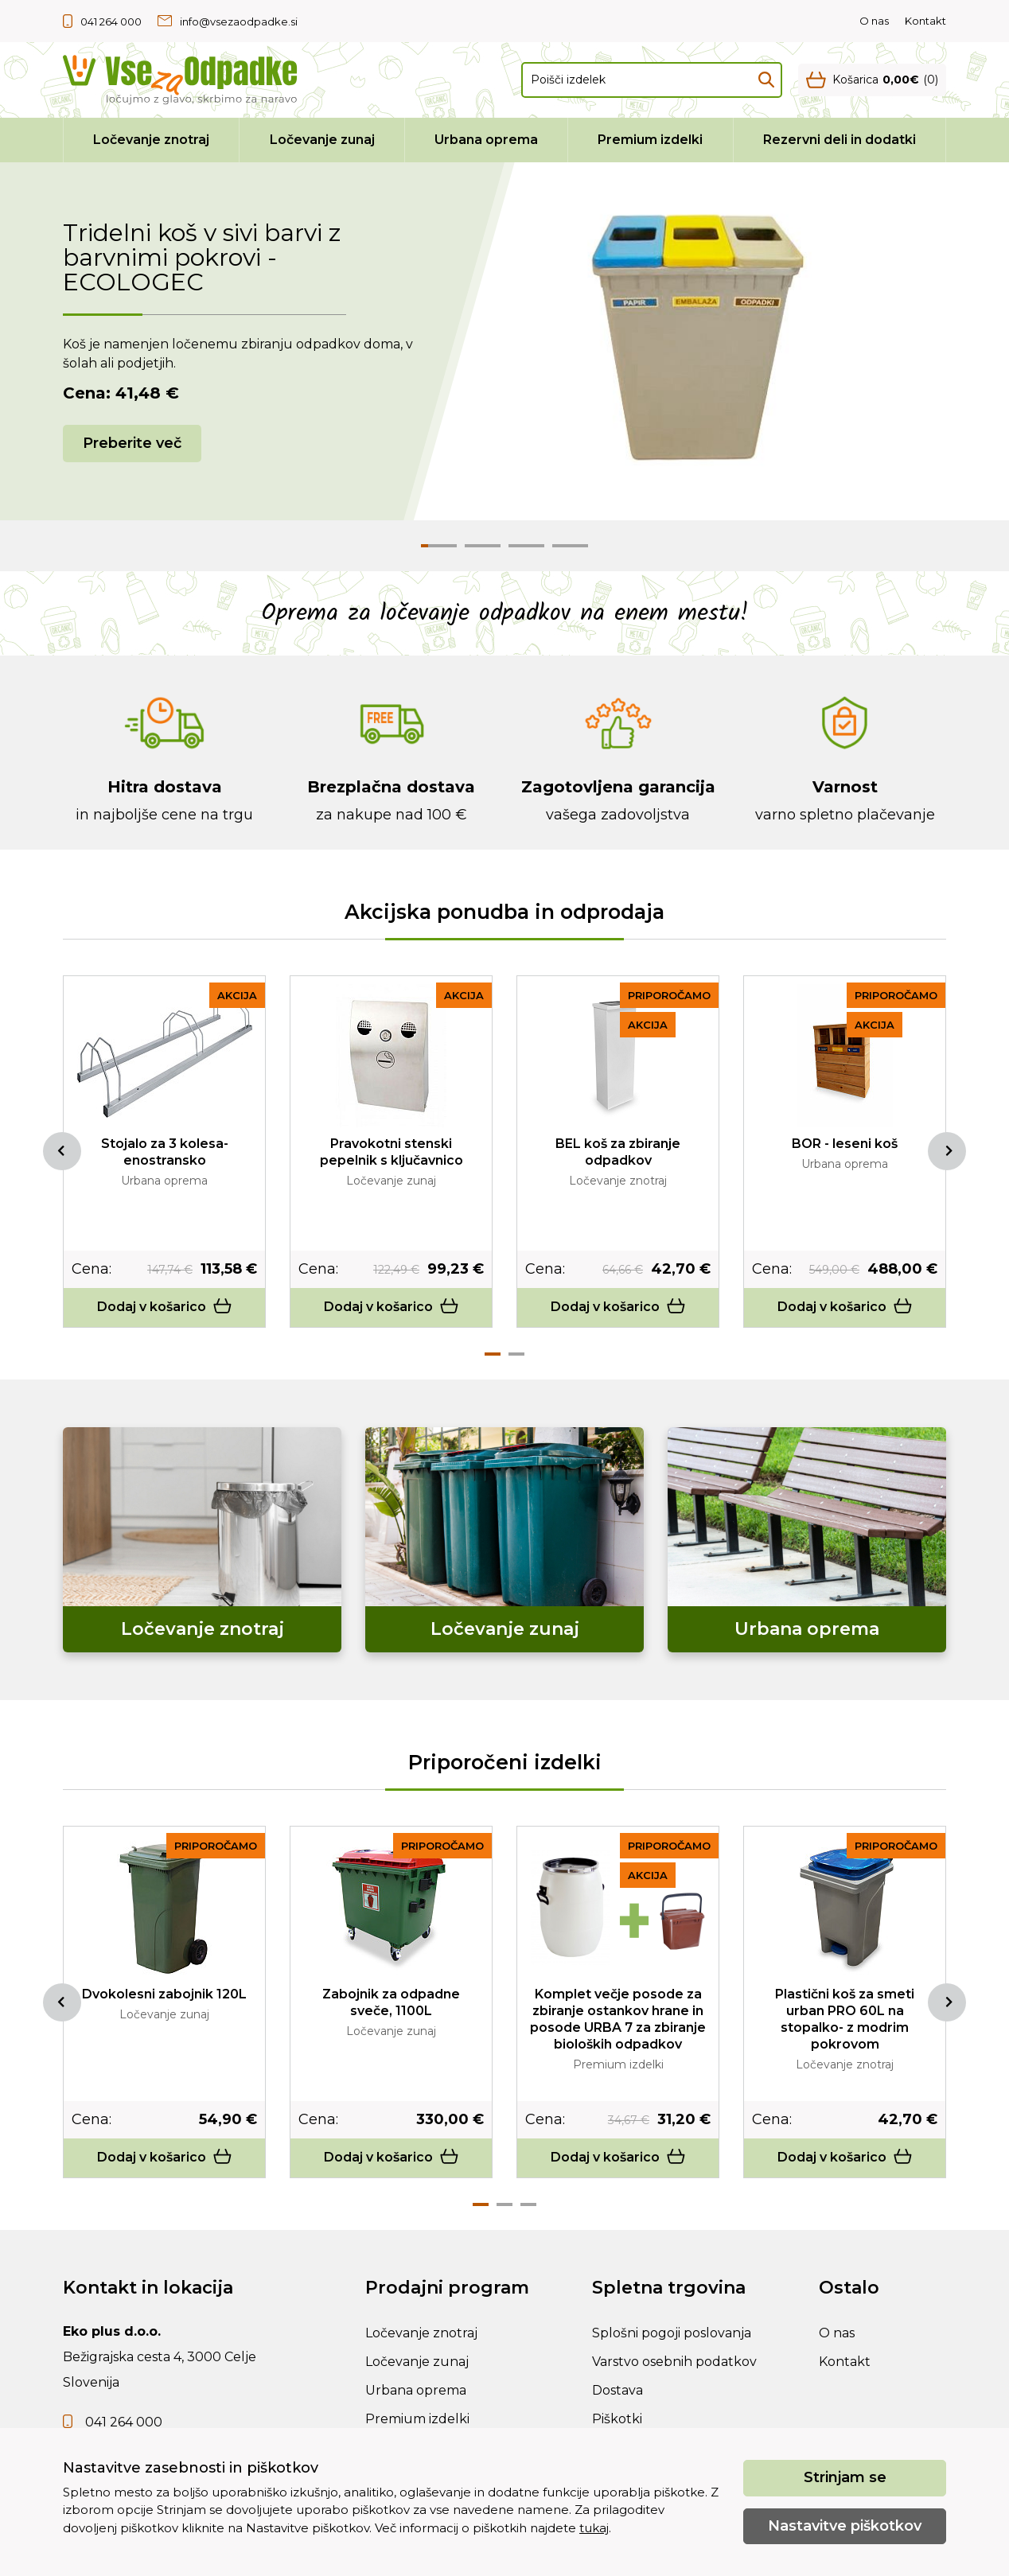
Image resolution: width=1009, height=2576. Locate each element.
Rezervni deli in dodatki (839, 139)
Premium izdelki (650, 139)
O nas (874, 20)
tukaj (594, 2527)
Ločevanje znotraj (151, 139)
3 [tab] (528, 2204)
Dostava (617, 2390)
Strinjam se (845, 2477)
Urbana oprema (486, 139)
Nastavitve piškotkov (844, 2526)
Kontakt (925, 20)
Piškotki (617, 2418)
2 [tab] (516, 1354)
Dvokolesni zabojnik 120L (164, 1994)
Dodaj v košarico (164, 1306)
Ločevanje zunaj (322, 139)
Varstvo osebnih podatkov (674, 2361)
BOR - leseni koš (845, 1143)
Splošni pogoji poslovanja (671, 2333)
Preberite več (132, 443)
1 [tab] (493, 1354)
